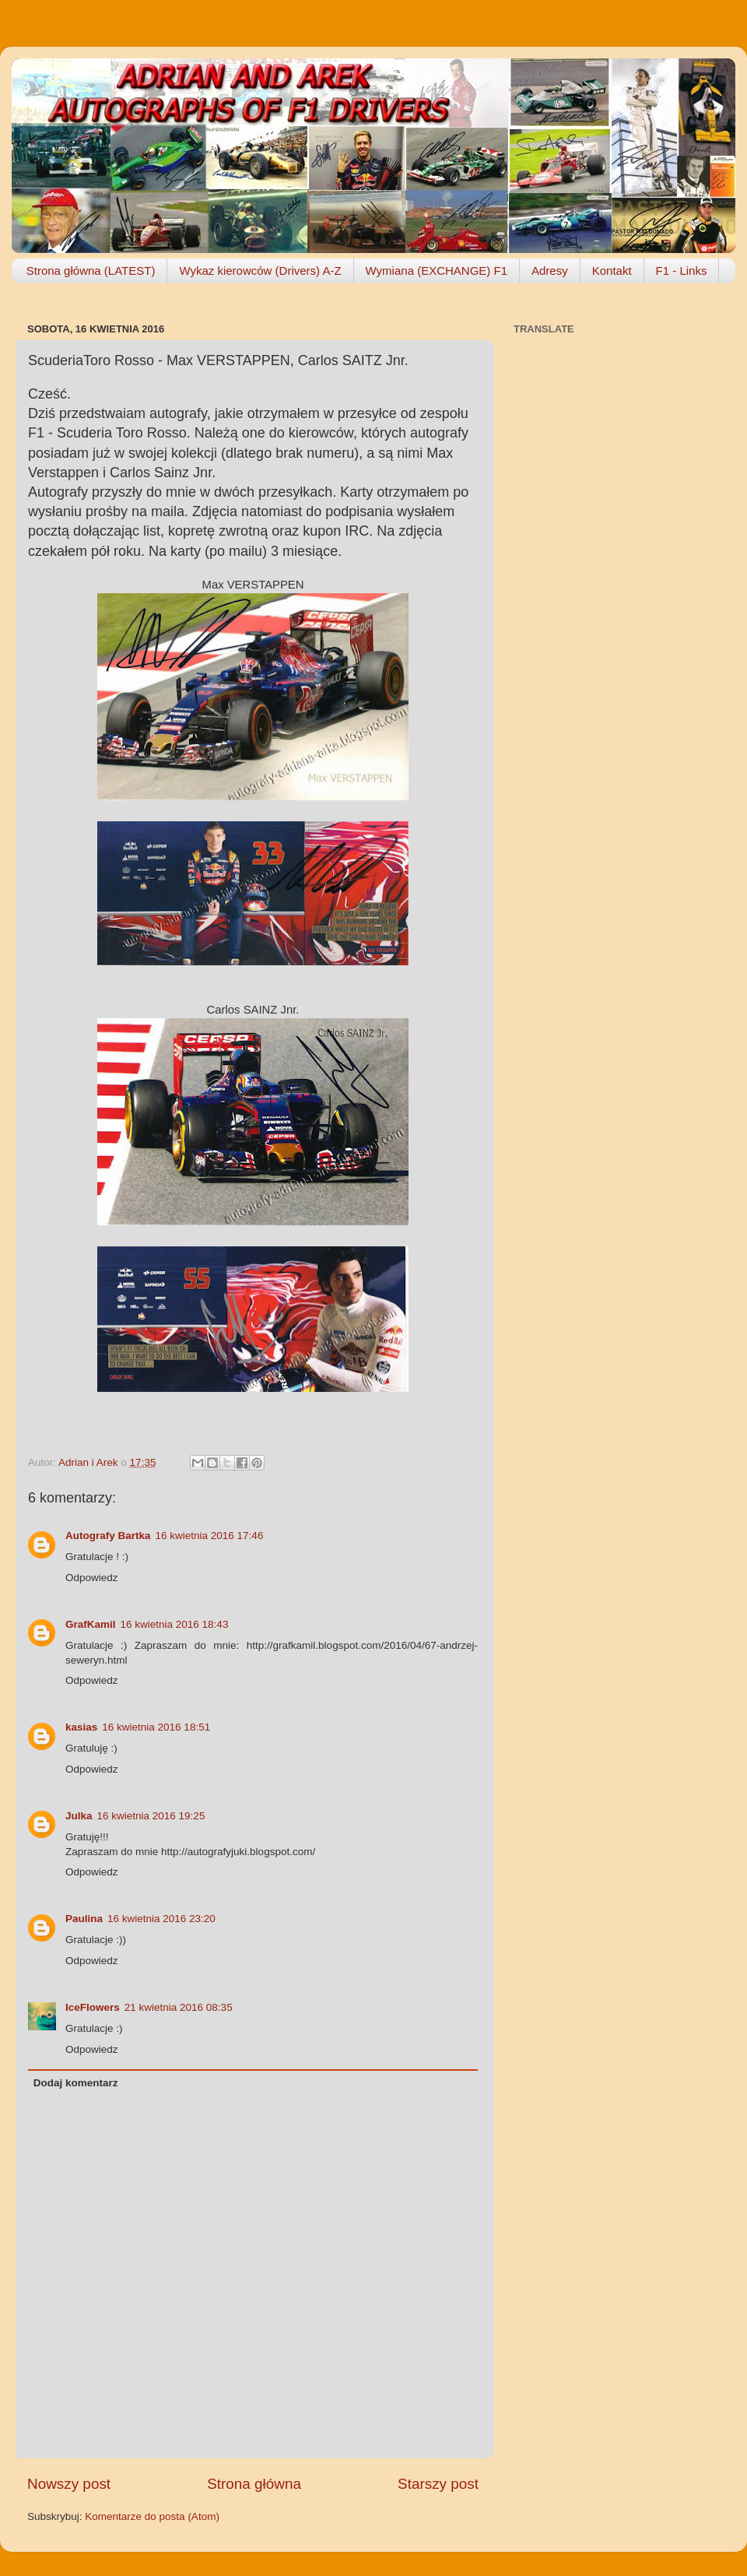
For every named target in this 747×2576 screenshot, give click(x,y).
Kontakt (612, 270)
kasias (81, 1727)
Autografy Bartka (108, 1535)
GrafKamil (90, 1624)
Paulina (84, 1918)
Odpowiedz (91, 1577)
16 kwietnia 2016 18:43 (175, 1624)
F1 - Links (681, 270)
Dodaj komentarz (75, 2083)
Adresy (549, 270)
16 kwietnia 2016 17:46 (210, 1535)
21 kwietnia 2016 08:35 (178, 2007)
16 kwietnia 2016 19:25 (151, 1816)
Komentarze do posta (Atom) (152, 2516)
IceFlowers (92, 2007)
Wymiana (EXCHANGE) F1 (436, 270)
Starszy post (438, 2484)
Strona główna (254, 2484)
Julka (79, 1816)
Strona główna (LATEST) (91, 270)
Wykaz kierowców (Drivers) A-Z (260, 270)
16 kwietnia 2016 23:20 (161, 1918)
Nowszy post (68, 2484)
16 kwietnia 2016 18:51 (156, 1727)
